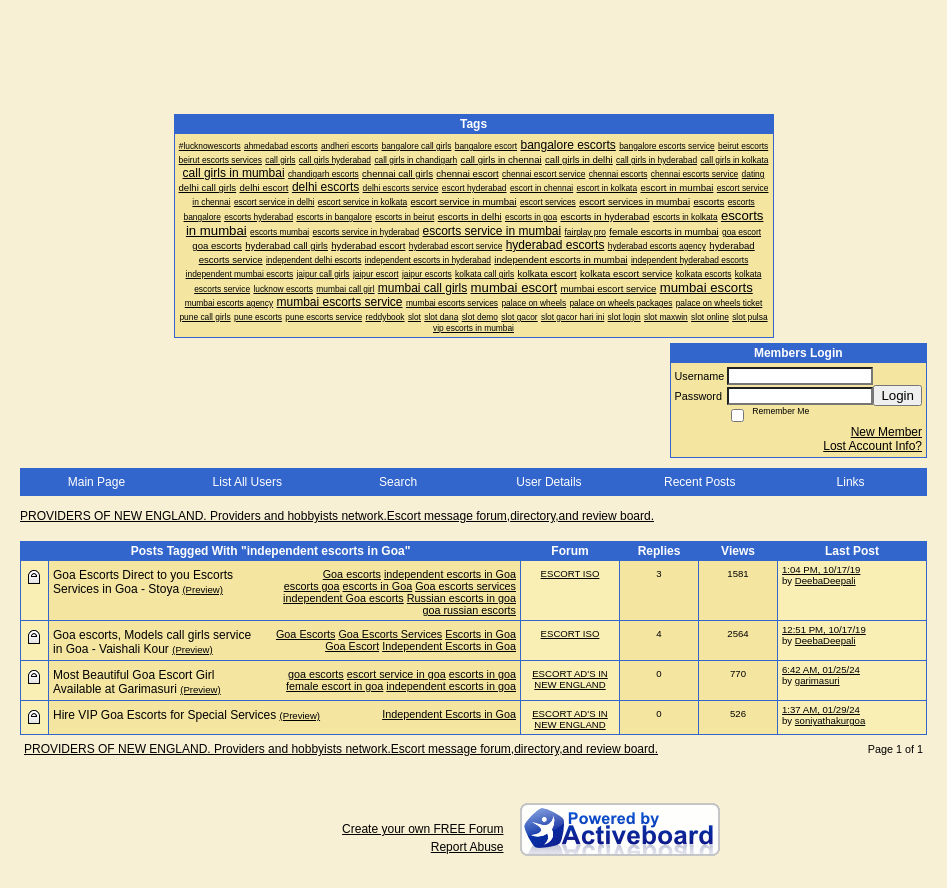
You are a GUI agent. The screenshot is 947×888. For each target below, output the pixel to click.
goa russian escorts (469, 610)
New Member (886, 432)
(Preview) (202, 589)
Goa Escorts (305, 634)
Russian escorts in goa (461, 598)
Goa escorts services (465, 586)
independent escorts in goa (451, 686)
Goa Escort (352, 646)
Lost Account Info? (872, 446)
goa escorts (316, 674)
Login (897, 395)
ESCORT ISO (570, 573)
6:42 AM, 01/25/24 (821, 669)
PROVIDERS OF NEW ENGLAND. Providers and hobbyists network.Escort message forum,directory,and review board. (337, 516)
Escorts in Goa (480, 634)
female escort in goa (334, 686)
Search (398, 482)
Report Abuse (467, 847)
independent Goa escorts (343, 598)
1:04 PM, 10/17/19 (821, 569)
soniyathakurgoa (830, 720)
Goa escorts (352, 574)
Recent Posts (699, 482)
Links (851, 482)
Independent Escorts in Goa (449, 646)
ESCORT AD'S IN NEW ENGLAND (570, 679)
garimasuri (817, 680)
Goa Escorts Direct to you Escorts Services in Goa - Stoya (143, 582)
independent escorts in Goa (450, 574)
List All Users (247, 482)
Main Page (96, 482)
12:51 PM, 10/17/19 (824, 629)
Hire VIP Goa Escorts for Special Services (164, 715)
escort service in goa (396, 674)
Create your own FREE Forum (422, 829)
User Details (548, 482)
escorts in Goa (378, 586)
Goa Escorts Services (390, 634)
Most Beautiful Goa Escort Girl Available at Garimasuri (133, 682)
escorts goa (312, 586)
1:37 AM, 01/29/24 (821, 709)
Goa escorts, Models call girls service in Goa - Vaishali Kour (152, 642)
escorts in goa (482, 674)
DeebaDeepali (825, 580)
